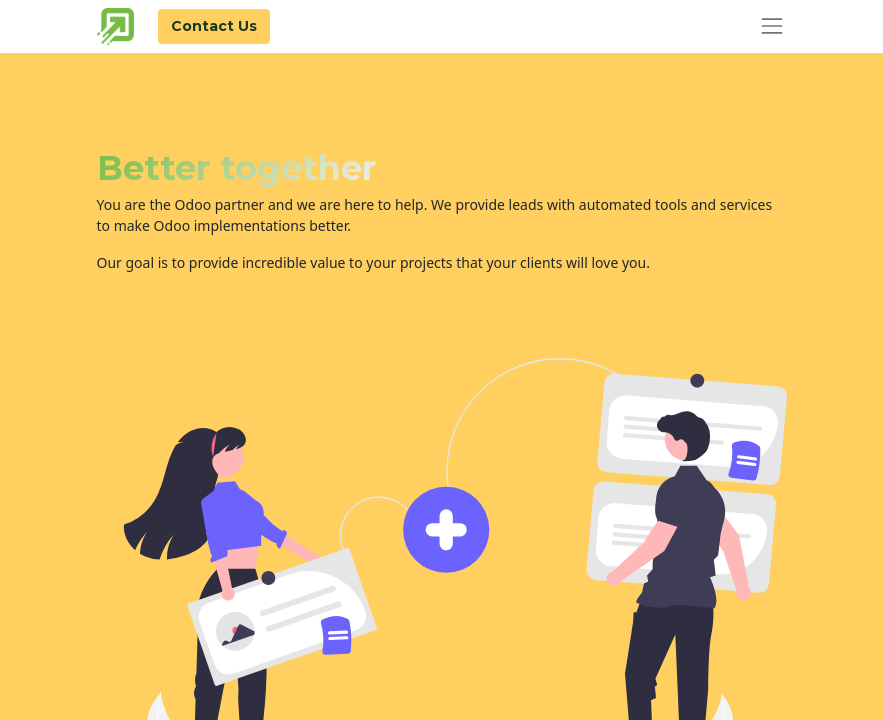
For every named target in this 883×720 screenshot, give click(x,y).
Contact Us (214, 26)
